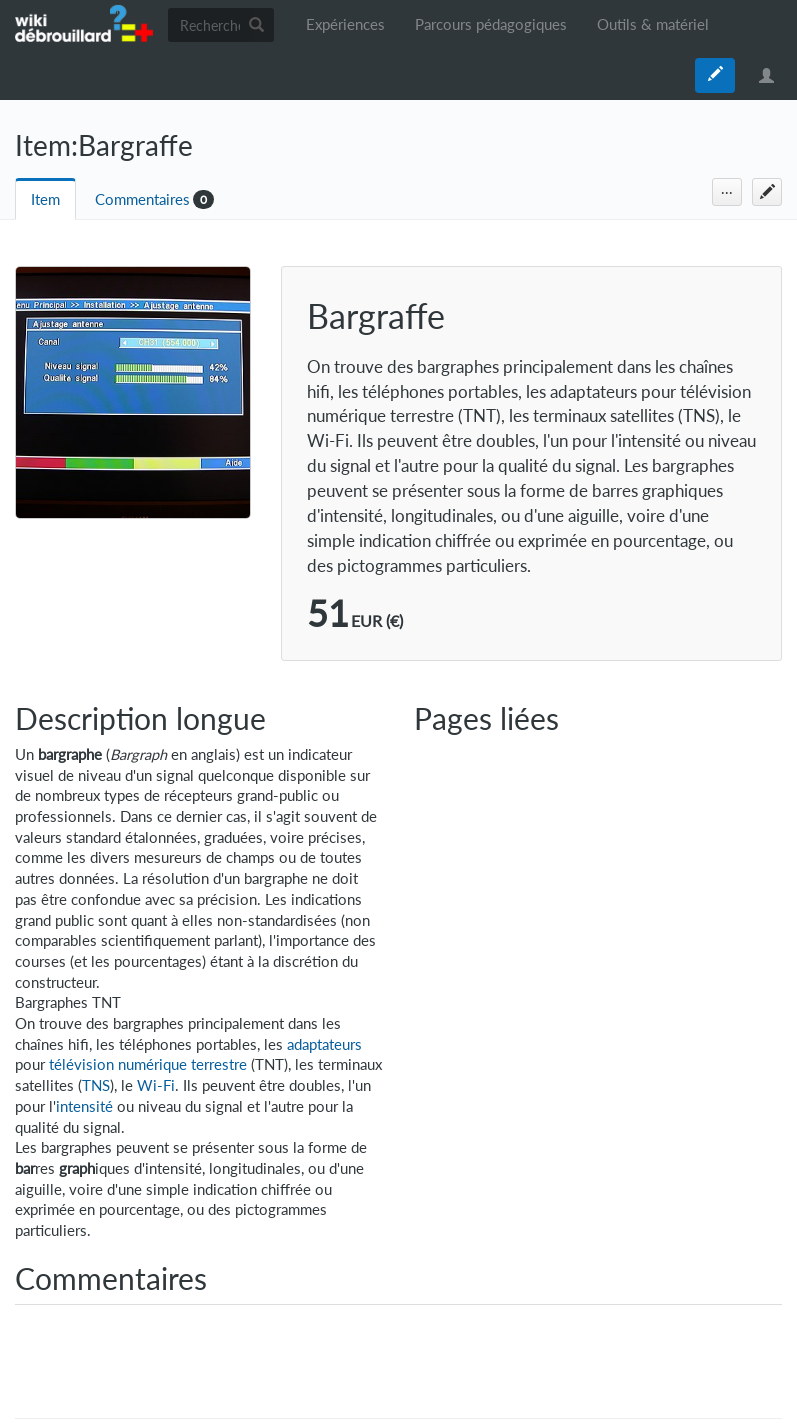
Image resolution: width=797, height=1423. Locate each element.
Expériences (345, 24)
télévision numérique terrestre (148, 1064)
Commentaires (142, 199)
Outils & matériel (653, 24)
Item (45, 199)
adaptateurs (324, 1044)
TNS (96, 1085)
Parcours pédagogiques (491, 24)
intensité (84, 1106)
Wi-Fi (156, 1085)
